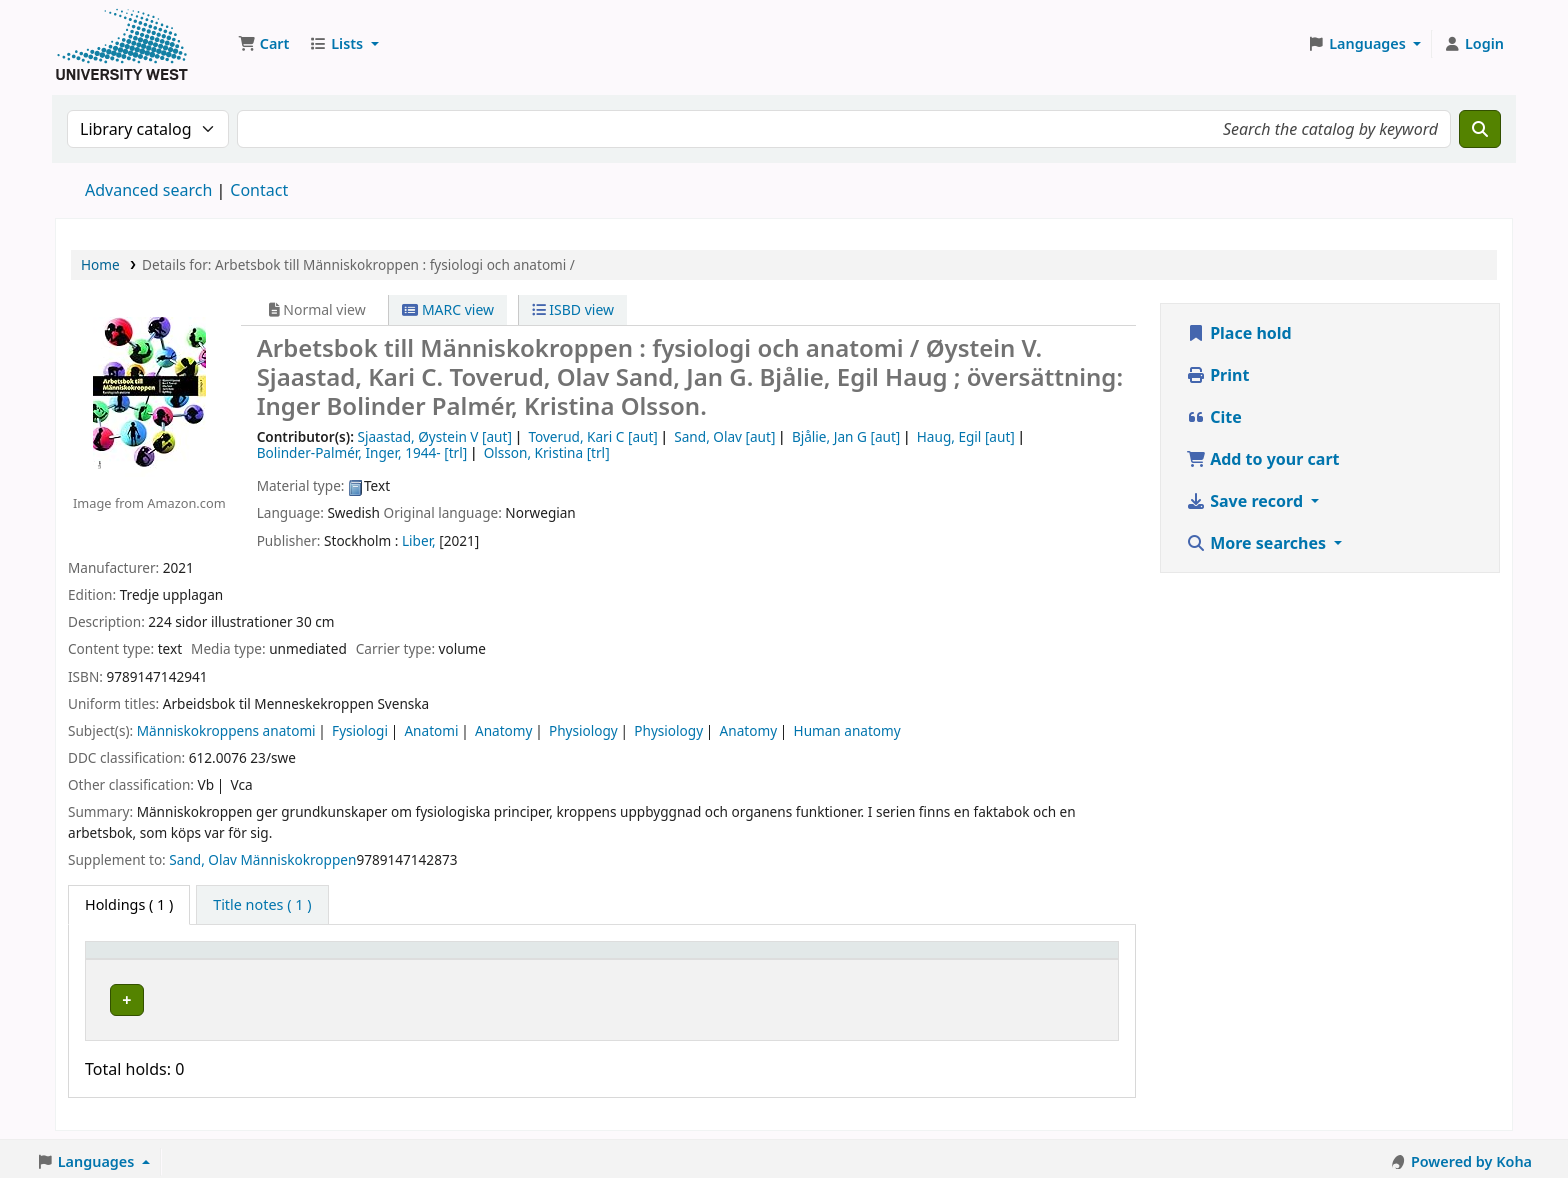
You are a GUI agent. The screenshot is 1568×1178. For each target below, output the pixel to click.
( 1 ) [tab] (129, 904)
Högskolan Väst (346, 996)
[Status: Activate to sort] (841, 959)
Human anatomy (847, 730)
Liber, (419, 540)
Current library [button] (347, 959)
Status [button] (802, 959)
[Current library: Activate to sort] (423, 959)
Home (100, 264)
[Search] (1480, 129)
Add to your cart (1263, 459)
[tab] (262, 905)
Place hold (1239, 333)
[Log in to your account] (1473, 44)
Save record (1246, 501)
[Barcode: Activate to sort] (1015, 959)
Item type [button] (129, 959)
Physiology (583, 730)
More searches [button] (1258, 543)
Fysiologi (360, 730)
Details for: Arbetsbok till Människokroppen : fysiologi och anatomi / (358, 264)
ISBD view (573, 309)
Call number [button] (612, 959)
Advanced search (148, 190)
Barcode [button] (949, 959)
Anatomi (431, 730)
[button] (263, 44)
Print (1217, 375)
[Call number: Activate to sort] (666, 959)
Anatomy (504, 730)
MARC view (448, 309)
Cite (1214, 417)
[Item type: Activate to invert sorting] (186, 959)
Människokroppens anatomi (226, 730)
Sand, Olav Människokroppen (262, 859)
